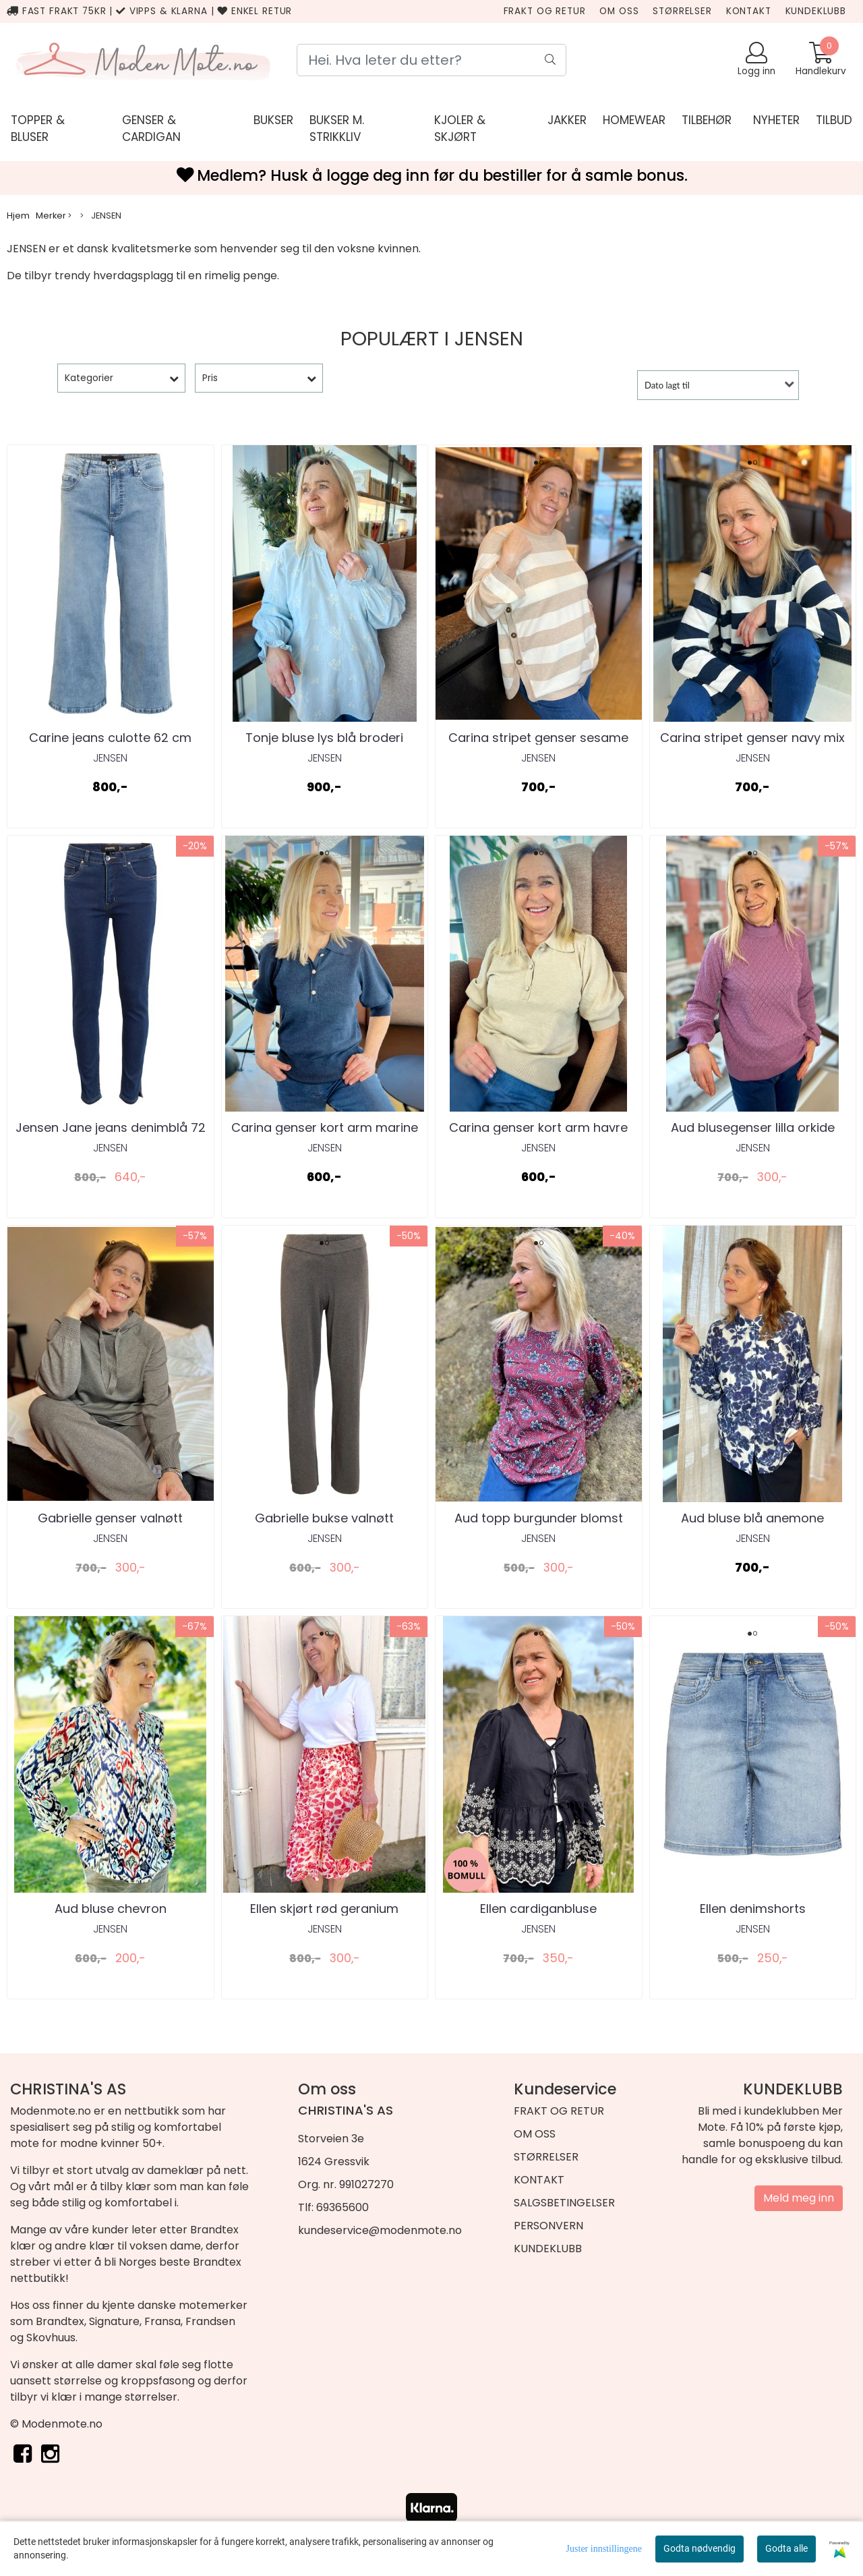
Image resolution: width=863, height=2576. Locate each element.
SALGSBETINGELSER (564, 2202)
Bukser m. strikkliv (336, 129)
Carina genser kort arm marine (324, 1127)
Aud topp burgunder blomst (538, 1518)
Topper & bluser (38, 129)
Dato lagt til (667, 385)
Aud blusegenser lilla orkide (753, 1127)
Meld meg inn (798, 2198)
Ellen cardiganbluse (538, 1908)
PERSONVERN (548, 2225)
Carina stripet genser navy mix (752, 737)
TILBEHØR (707, 120)
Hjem (18, 215)
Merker (53, 215)
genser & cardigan (151, 129)
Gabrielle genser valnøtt (110, 1518)
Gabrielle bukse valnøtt (324, 1518)
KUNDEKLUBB (816, 11)
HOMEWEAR (634, 120)
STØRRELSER (682, 11)
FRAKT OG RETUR (545, 11)
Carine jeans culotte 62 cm (110, 737)
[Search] (431, 60)
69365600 (342, 2207)
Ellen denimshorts (753, 1908)
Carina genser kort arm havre (538, 1127)
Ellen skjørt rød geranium (324, 1908)
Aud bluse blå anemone (752, 1518)
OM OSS (618, 11)
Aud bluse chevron (111, 1908)
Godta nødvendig (699, 2548)
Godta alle (786, 2548)
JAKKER (567, 120)
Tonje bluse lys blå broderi (324, 737)
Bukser (273, 120)
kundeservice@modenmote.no (380, 2230)
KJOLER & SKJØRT (459, 129)
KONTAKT (748, 11)
